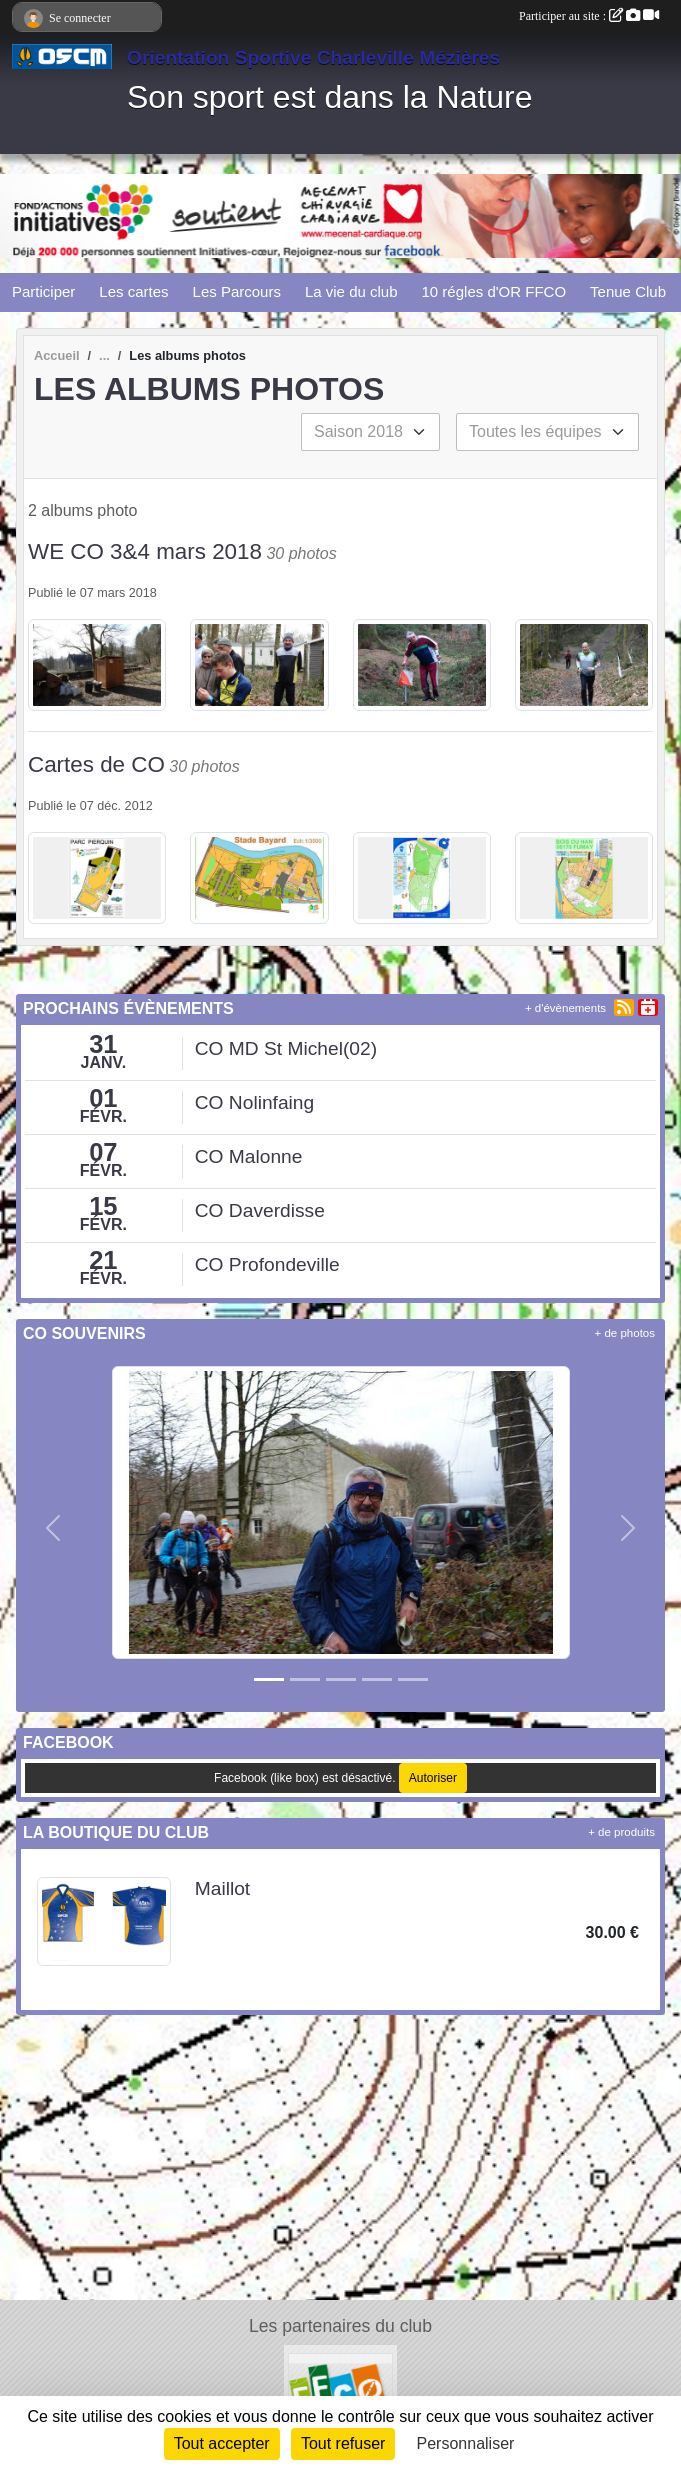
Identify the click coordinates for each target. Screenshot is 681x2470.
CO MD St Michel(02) (286, 1048)
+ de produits (621, 1832)
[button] (53, 1528)
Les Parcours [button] (237, 291)
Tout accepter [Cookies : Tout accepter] (222, 2443)
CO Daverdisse (260, 1210)
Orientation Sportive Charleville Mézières (313, 57)
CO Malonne (249, 1156)
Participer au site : (589, 16)
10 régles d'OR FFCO (494, 291)
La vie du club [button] (351, 291)
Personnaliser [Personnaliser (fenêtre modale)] (466, 2443)
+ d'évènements (565, 1008)
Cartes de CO (96, 764)
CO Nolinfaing (254, 1102)
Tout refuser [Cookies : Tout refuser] (343, 2443)
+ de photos (625, 1333)
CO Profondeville (267, 1264)
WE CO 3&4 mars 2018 (145, 551)
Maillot (222, 1888)
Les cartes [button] (133, 291)
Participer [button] (43, 291)
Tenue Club (628, 291)
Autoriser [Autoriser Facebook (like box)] (433, 1778)
